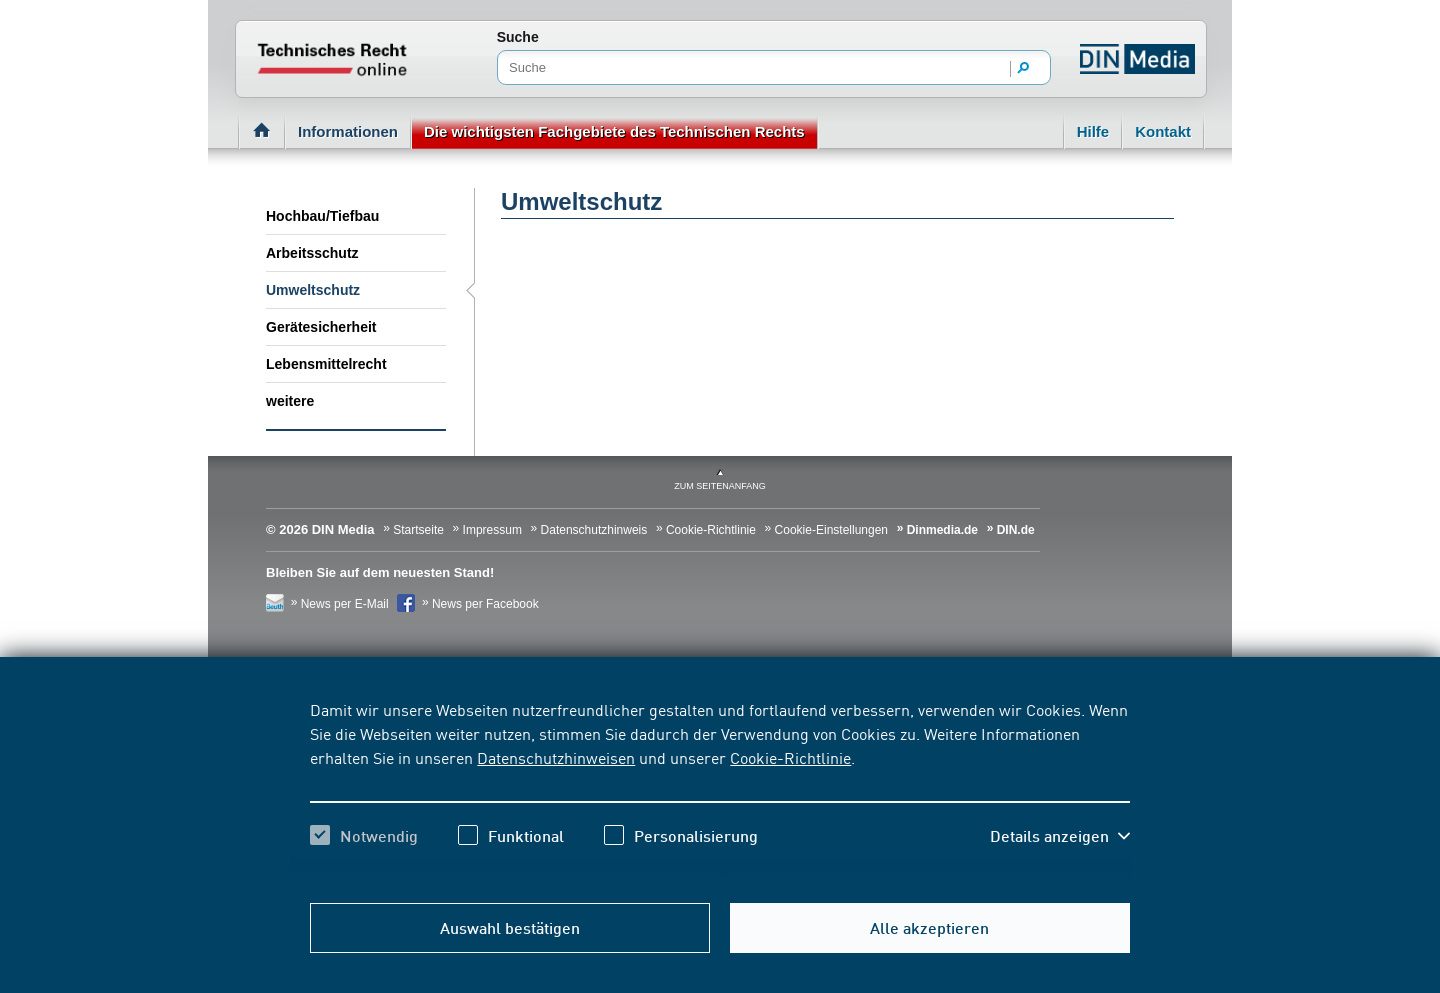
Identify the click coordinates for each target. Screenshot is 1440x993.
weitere (290, 401)
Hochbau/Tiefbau (322, 216)
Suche (518, 37)
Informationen (348, 131)
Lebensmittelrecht (326, 364)
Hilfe (1093, 131)
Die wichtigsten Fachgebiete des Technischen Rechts (614, 131)
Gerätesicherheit (321, 327)
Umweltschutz (313, 290)
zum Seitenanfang (720, 486)
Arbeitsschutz (312, 253)
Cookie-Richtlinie (790, 757)
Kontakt (1163, 131)
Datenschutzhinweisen (556, 757)
